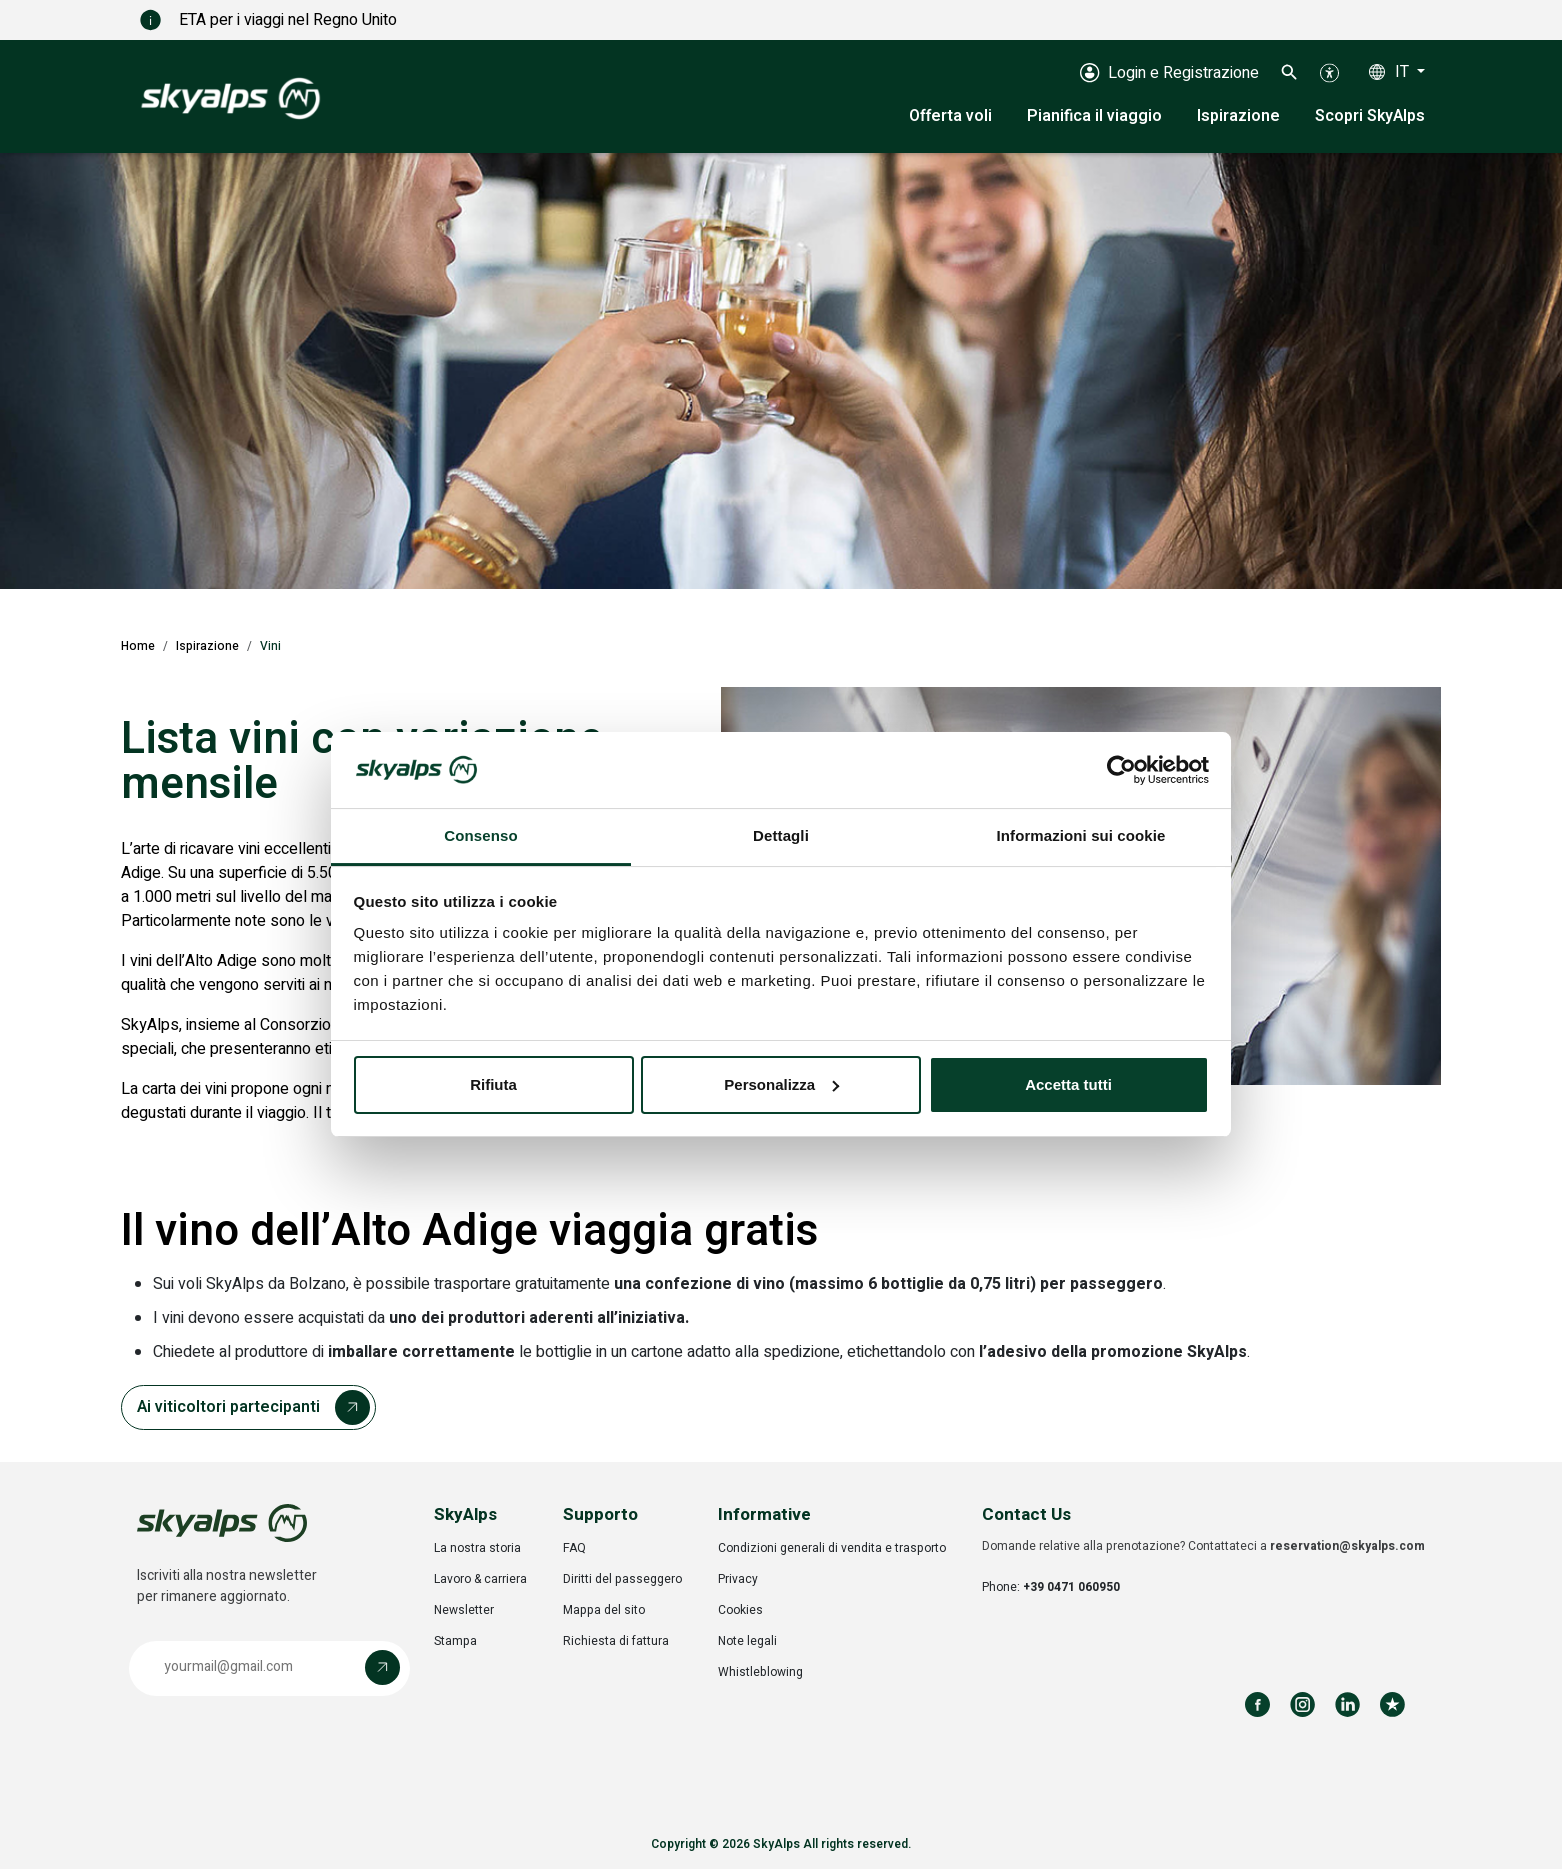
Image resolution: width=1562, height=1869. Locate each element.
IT (1404, 72)
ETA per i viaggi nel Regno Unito (234, 20)
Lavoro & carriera (480, 1579)
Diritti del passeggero (622, 1579)
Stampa (455, 1641)
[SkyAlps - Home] (230, 97)
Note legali (747, 1641)
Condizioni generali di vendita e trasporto (832, 1548)
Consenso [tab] (480, 835)
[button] (1289, 72)
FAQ (574, 1548)
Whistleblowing (760, 1672)
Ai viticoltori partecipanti (228, 1407)
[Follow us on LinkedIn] (1347, 1704)
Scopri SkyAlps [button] (1370, 116)
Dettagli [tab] (781, 835)
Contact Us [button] (1026, 1514)
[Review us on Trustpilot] (1392, 1704)
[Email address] (252, 1667)
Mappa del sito (604, 1610)
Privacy (738, 1579)
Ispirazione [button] (1238, 116)
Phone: (1051, 1587)
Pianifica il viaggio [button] (1094, 116)
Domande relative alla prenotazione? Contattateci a (1203, 1546)
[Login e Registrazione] (1169, 72)
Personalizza (781, 1084)
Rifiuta (493, 1084)
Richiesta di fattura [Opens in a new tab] (616, 1641)
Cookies (740, 1610)
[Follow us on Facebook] (1257, 1704)
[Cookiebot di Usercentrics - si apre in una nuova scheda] (1121, 770)
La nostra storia (477, 1548)
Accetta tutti (1068, 1084)
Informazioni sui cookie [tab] (1081, 835)
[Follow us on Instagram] (1302, 1704)
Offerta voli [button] (950, 116)
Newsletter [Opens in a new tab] (464, 1610)
